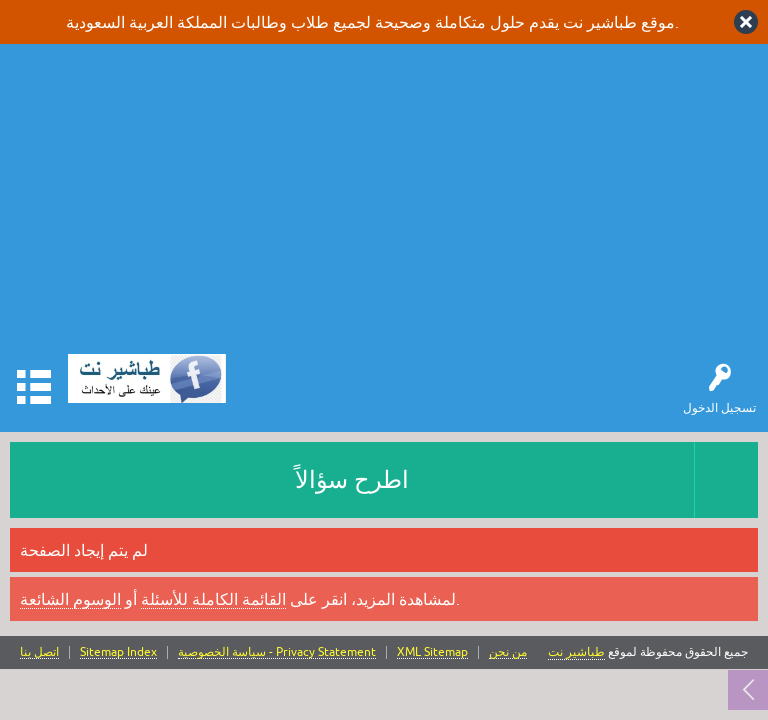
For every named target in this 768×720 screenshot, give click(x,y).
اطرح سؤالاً (352, 479)
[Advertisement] (384, 204)
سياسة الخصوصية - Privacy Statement (277, 652)
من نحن (508, 652)
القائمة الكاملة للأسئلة (213, 599)
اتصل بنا (39, 652)
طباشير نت (576, 652)
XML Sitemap (432, 652)
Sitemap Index (118, 652)
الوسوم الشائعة (70, 599)
